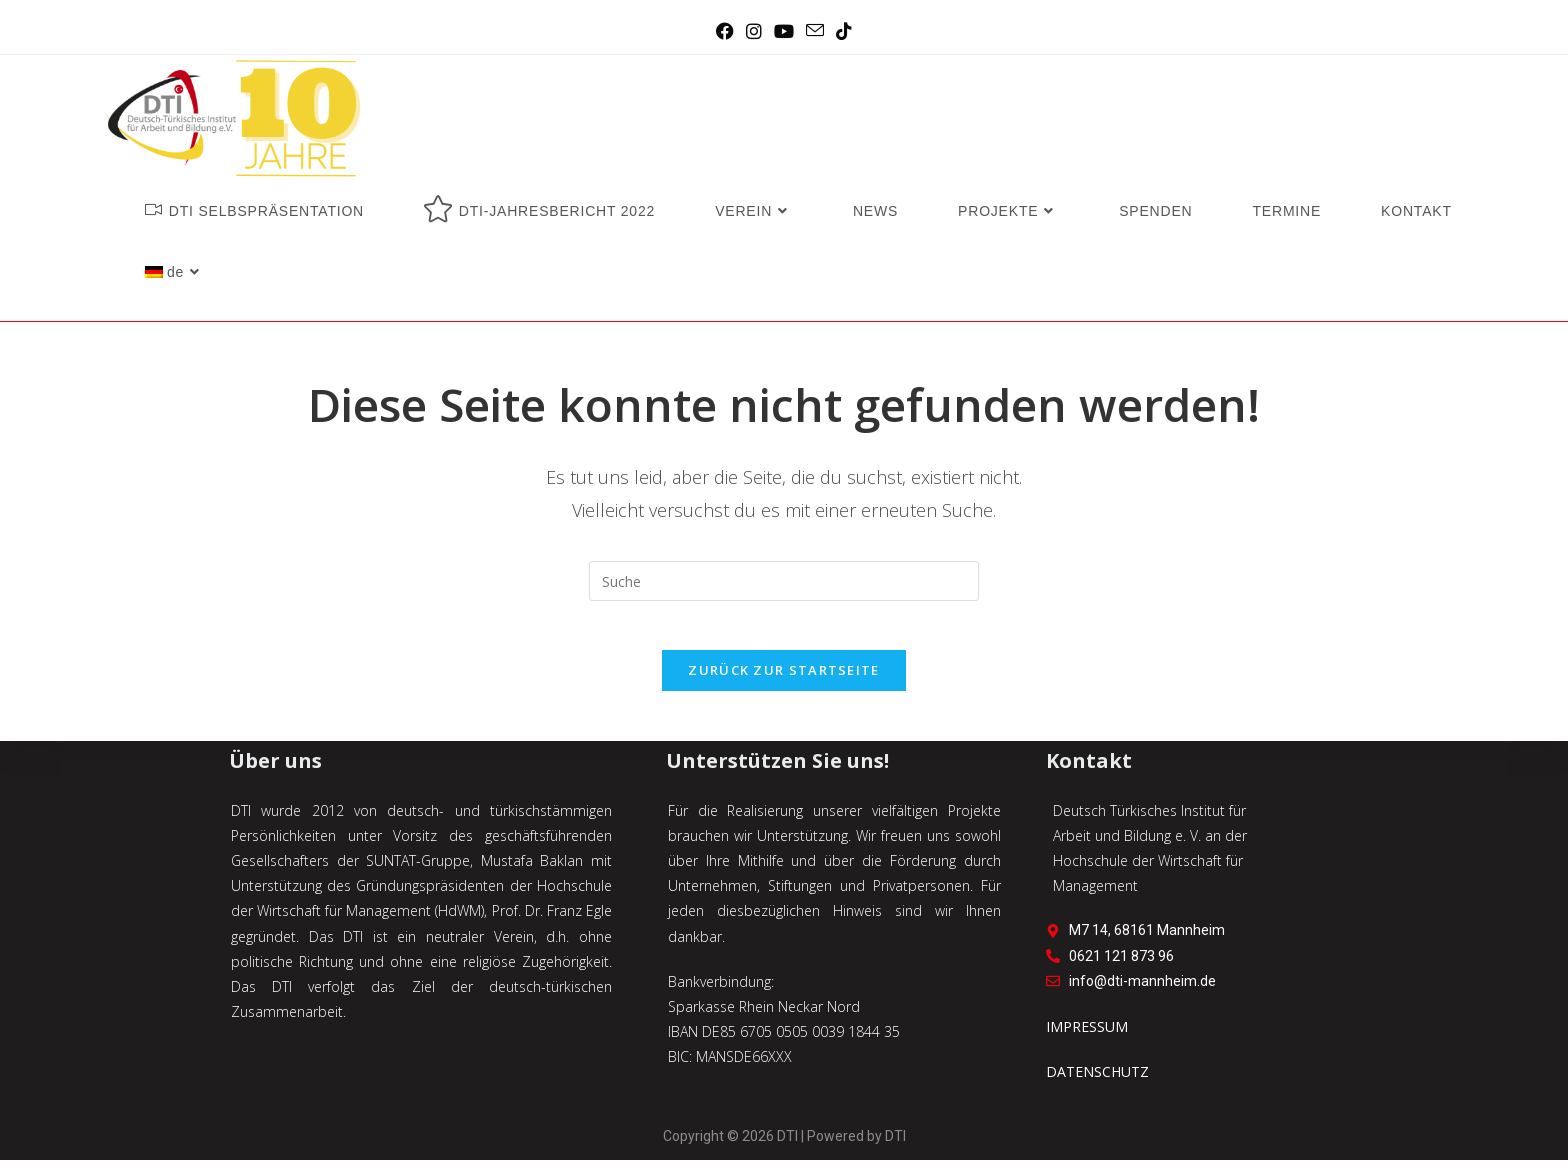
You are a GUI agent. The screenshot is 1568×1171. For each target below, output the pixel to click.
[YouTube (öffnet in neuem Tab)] (784, 31)
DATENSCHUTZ (1097, 1083)
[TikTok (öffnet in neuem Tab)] (844, 31)
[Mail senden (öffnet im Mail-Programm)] (815, 31)
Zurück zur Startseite (783, 681)
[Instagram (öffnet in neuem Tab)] (754, 31)
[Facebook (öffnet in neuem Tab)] (725, 31)
